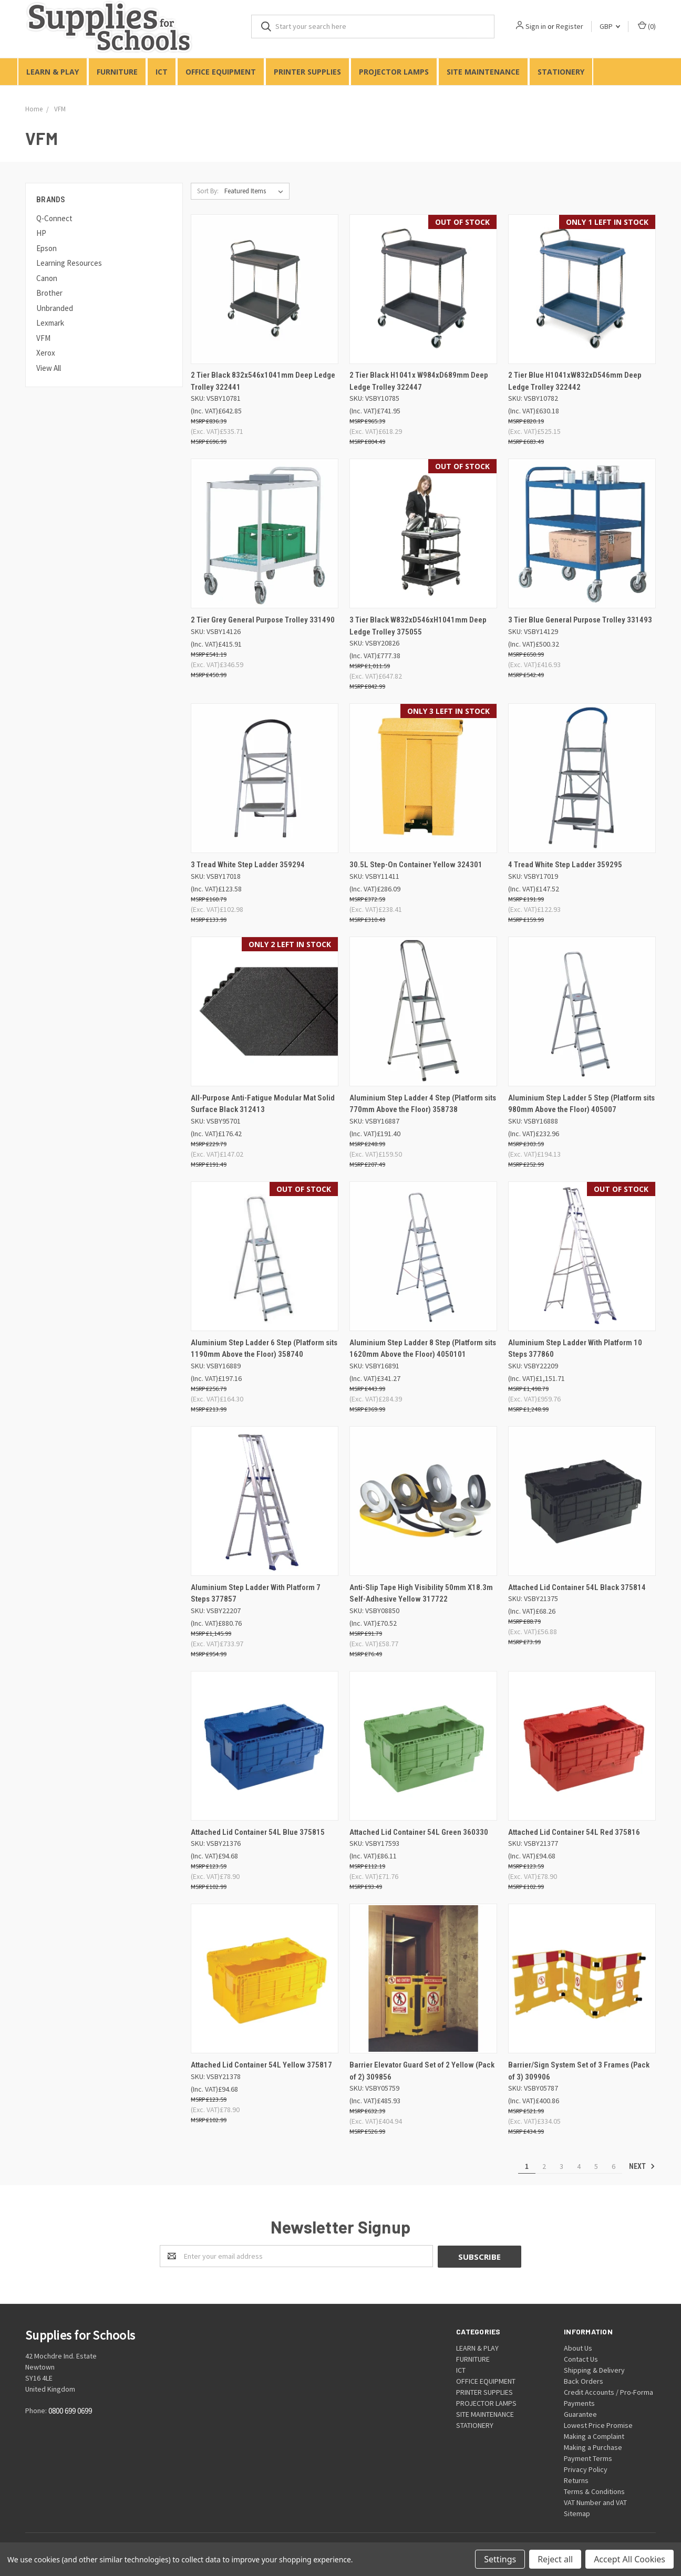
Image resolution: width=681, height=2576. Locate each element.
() (647, 26)
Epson (46, 248)
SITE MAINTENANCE (483, 72)
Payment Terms (588, 2458)
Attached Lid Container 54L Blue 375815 (258, 1832)
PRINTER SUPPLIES (307, 72)
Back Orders (583, 2380)
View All (48, 368)
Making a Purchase (593, 2447)
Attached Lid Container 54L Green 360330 (418, 1832)
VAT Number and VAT (595, 2502)
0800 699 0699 (70, 2411)
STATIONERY (561, 72)
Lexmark (50, 323)
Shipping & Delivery (594, 2369)
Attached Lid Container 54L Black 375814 (577, 1587)
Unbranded (54, 308)
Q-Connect (54, 218)
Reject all (555, 2559)
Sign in (535, 26)
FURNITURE (117, 72)
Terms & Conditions (594, 2491)
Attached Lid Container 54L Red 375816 (574, 1832)
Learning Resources (69, 263)
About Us (578, 2347)
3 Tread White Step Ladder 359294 (248, 864)
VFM (43, 338)
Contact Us (581, 2358)
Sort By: (208, 190)
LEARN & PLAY (52, 72)
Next (642, 2166)
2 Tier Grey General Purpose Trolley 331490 (263, 620)
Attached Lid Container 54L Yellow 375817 (261, 2065)
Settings (500, 2559)
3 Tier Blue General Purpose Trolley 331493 (580, 620)
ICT (162, 72)
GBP (610, 26)
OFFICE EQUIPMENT (220, 72)
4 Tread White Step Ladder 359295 (565, 864)
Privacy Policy (585, 2469)
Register (569, 26)
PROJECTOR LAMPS (394, 72)
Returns (576, 2480)
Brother (49, 293)
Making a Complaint (594, 2435)
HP (41, 233)
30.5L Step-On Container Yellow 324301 (415, 864)
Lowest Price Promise (598, 2424)
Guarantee (580, 2413)
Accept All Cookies (629, 2559)
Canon (46, 278)
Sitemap (577, 2513)
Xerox (45, 353)
